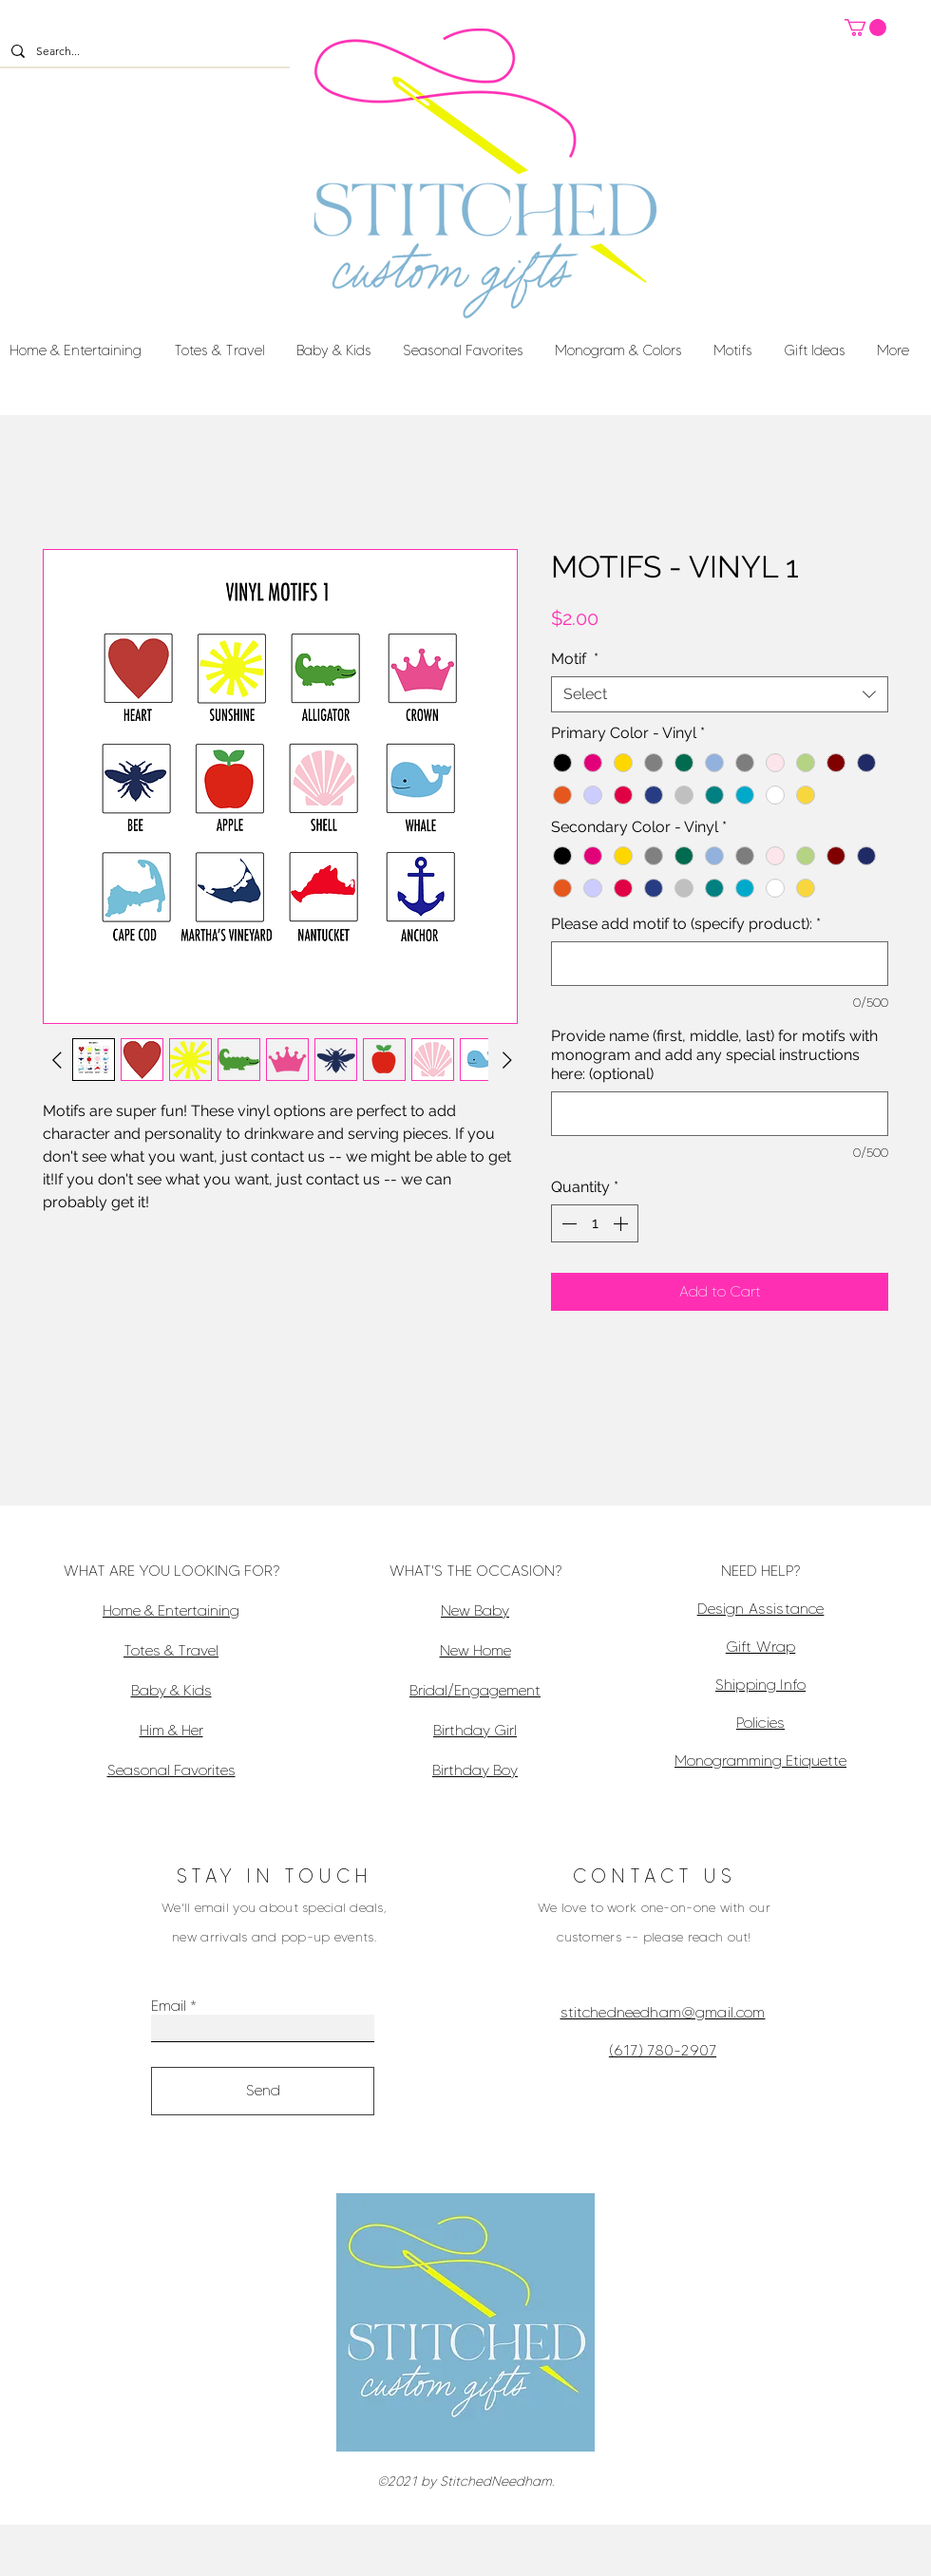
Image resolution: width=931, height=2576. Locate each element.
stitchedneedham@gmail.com (663, 2012)
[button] (865, 27)
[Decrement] (567, 1223)
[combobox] (719, 694)
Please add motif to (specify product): (686, 924)
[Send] (262, 2091)
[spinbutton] (594, 1223)
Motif (574, 659)
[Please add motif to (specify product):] (719, 963)
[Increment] (622, 1223)
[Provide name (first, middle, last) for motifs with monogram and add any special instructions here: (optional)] (719, 1113)
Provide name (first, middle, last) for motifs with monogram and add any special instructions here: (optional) (714, 1055)
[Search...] (143, 51)
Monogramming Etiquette (760, 1761)
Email (168, 2006)
